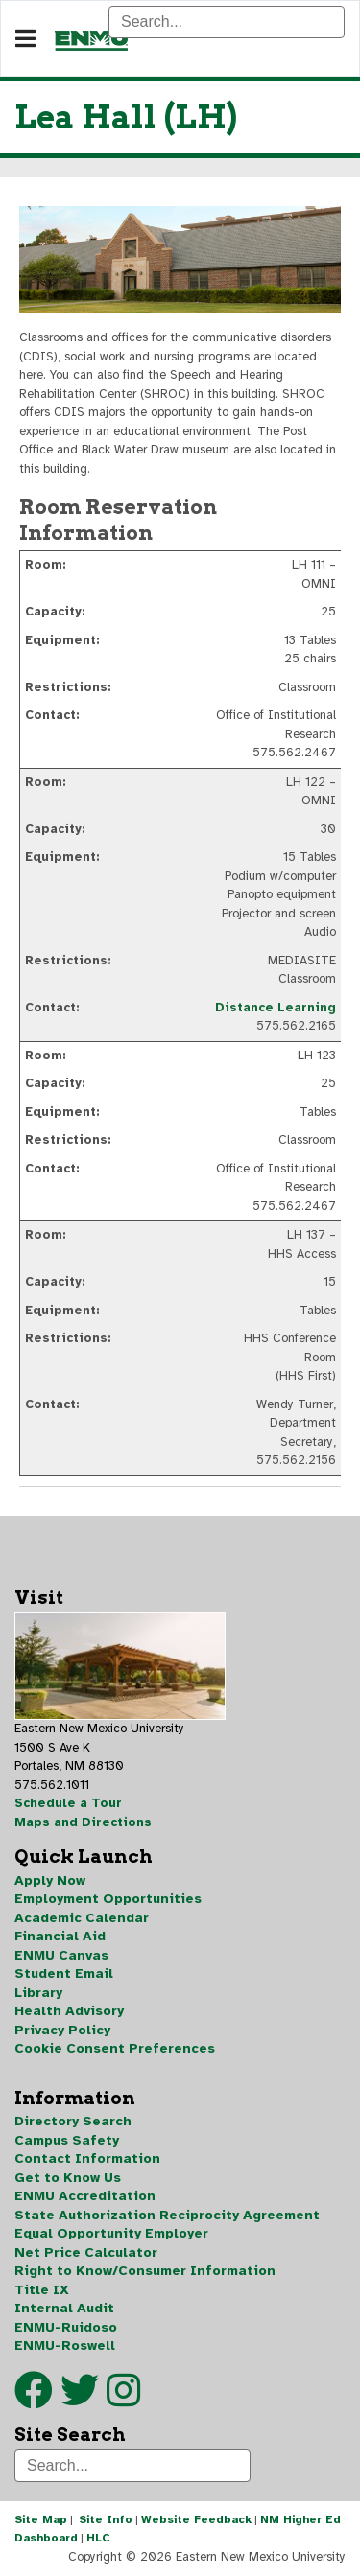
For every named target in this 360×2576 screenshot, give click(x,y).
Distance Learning (275, 1007)
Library (38, 1992)
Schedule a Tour (68, 1803)
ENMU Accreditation (85, 2196)
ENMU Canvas (61, 1955)
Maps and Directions (83, 1822)
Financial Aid (60, 1936)
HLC (98, 2537)
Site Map (40, 2519)
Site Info (105, 2519)
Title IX (41, 2290)
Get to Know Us (67, 2178)
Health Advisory (69, 2011)
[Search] (226, 22)
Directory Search (73, 2121)
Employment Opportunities (108, 1899)
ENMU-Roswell (64, 2345)
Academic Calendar (81, 1918)
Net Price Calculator (85, 2252)
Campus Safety (66, 2140)
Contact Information (87, 2158)
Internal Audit (64, 2308)
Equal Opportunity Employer (111, 2233)
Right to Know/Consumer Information (145, 2271)
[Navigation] (25, 39)
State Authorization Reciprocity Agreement (167, 2215)
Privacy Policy (62, 2030)
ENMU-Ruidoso (65, 2327)
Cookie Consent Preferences (114, 2048)
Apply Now (49, 1880)
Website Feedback (196, 2519)
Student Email (63, 1973)
